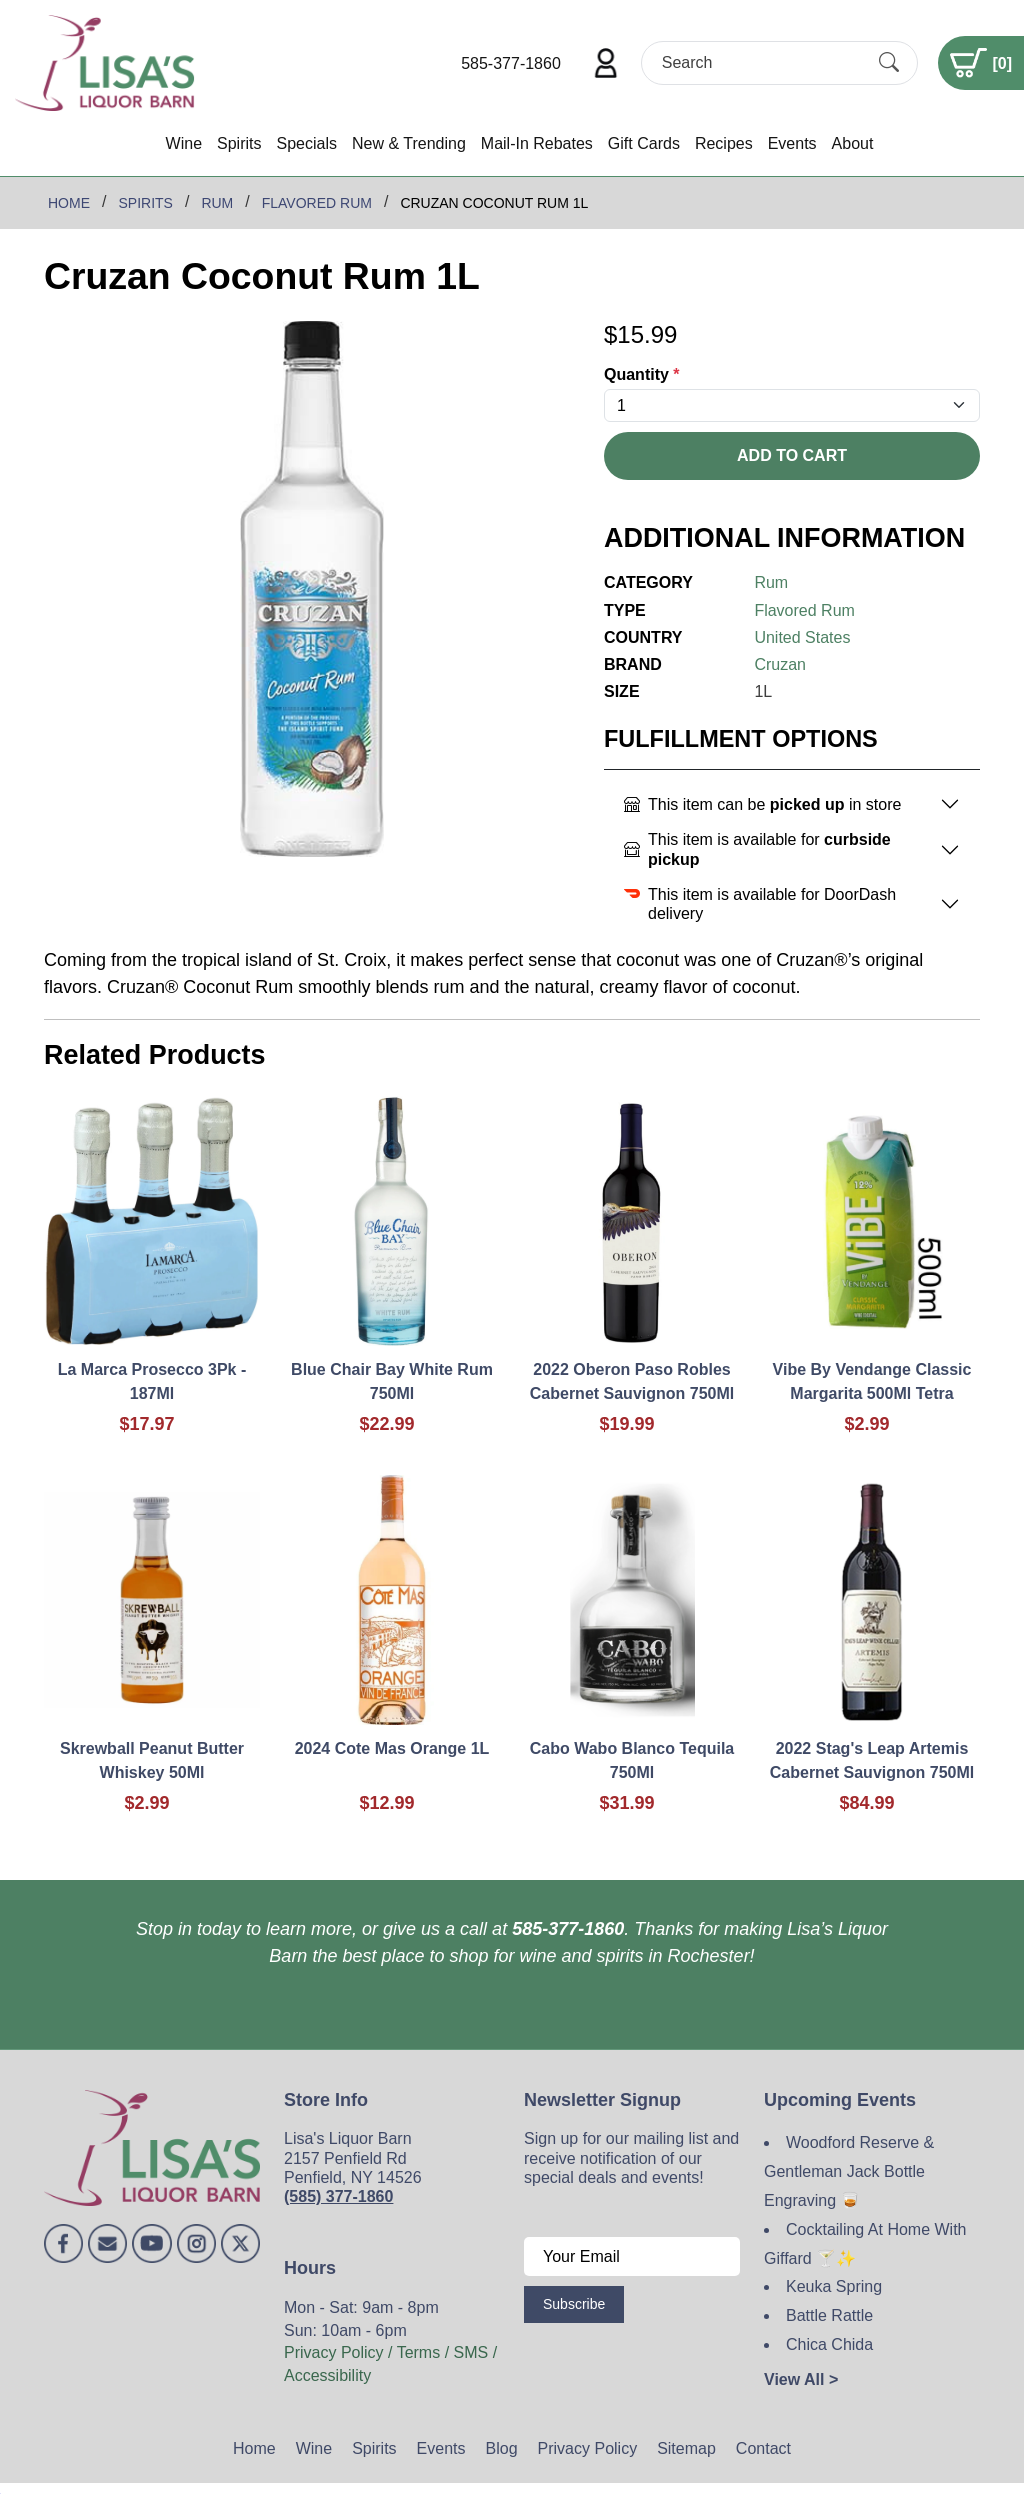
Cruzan (780, 664)
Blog (502, 2448)
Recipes (724, 143)
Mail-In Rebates (537, 143)
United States (802, 637)
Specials (306, 143)
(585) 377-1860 (338, 2196)
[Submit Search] (889, 63)
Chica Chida (829, 2344)
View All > (801, 2379)
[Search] (762, 62)
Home (254, 2448)
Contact (763, 2448)
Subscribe (574, 2304)
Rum (771, 582)
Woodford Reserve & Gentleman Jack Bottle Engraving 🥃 (849, 2171)
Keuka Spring (834, 2286)
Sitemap (686, 2448)
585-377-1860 (511, 63)
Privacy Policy (588, 2448)
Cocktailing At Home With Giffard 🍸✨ (865, 2244)
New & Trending (409, 143)
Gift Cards (644, 143)
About (853, 143)
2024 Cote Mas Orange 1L (392, 1748)
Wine (184, 143)
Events (792, 143)
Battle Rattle (829, 2315)
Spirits (239, 143)
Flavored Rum (804, 610)
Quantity (642, 374)
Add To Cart (792, 455)
